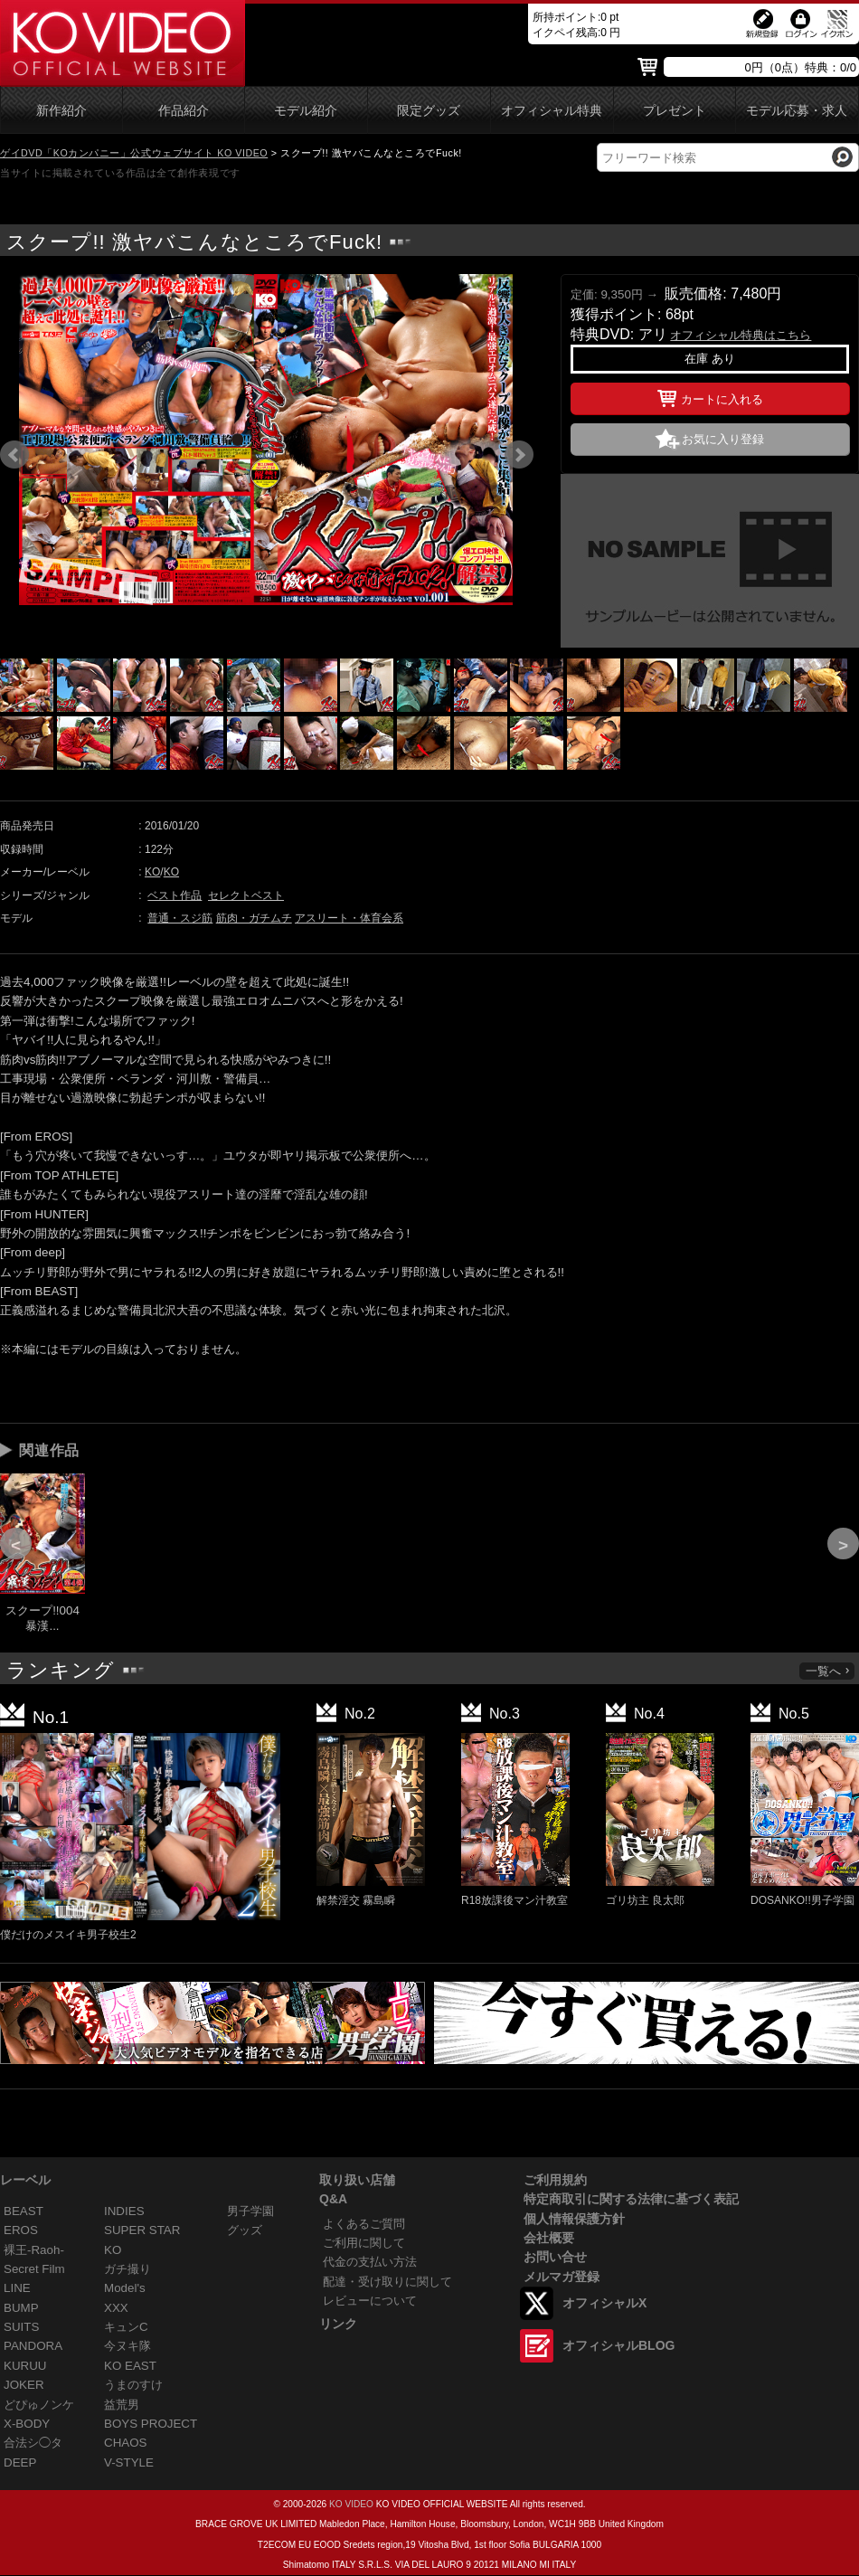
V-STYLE (129, 2462)
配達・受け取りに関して (387, 2281)
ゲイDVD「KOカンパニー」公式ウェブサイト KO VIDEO (134, 152)
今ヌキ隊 (127, 2346)
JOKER (24, 2384)
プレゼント (674, 111)
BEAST (23, 2211)
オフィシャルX (604, 2303)
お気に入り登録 (723, 439)
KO (152, 872)
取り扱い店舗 (357, 2180)
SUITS (21, 2327)
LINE (17, 2288)
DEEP (20, 2462)
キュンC (126, 2327)
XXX (116, 2308)
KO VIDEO (351, 2504)
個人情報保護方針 (574, 2218)
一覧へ (828, 1671)
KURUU (25, 2365)
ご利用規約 (555, 2180)
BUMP (21, 2308)
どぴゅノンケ (39, 2404)
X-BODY (27, 2423)
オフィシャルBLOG (618, 2345)
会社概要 (549, 2237)
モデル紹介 (305, 111)
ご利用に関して (364, 2242)
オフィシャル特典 (551, 111)
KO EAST (130, 2365)
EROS (21, 2230)
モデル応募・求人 (796, 111)
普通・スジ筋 (179, 918)
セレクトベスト (246, 895)
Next (519, 454)
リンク (338, 2323)
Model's (125, 2288)
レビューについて (370, 2300)
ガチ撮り (127, 2269)
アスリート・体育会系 (349, 918)
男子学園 (250, 2211)
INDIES (124, 2211)
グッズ (244, 2230)
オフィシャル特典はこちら (740, 335)
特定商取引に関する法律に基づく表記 (631, 2199)
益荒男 (121, 2404)
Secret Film (34, 2269)
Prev (14, 454)
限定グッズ (428, 111)
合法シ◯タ (33, 2442)
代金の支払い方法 (370, 2261)
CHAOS (125, 2442)
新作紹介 (61, 111)
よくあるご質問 (364, 2223)
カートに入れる (710, 396)
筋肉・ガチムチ (254, 918)
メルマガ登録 (561, 2276)
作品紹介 (183, 111)
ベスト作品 (174, 895)
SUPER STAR (142, 2230)
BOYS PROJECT (150, 2423)
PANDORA (33, 2346)
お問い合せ (555, 2256)
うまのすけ (133, 2384)
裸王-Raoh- (34, 2250)
